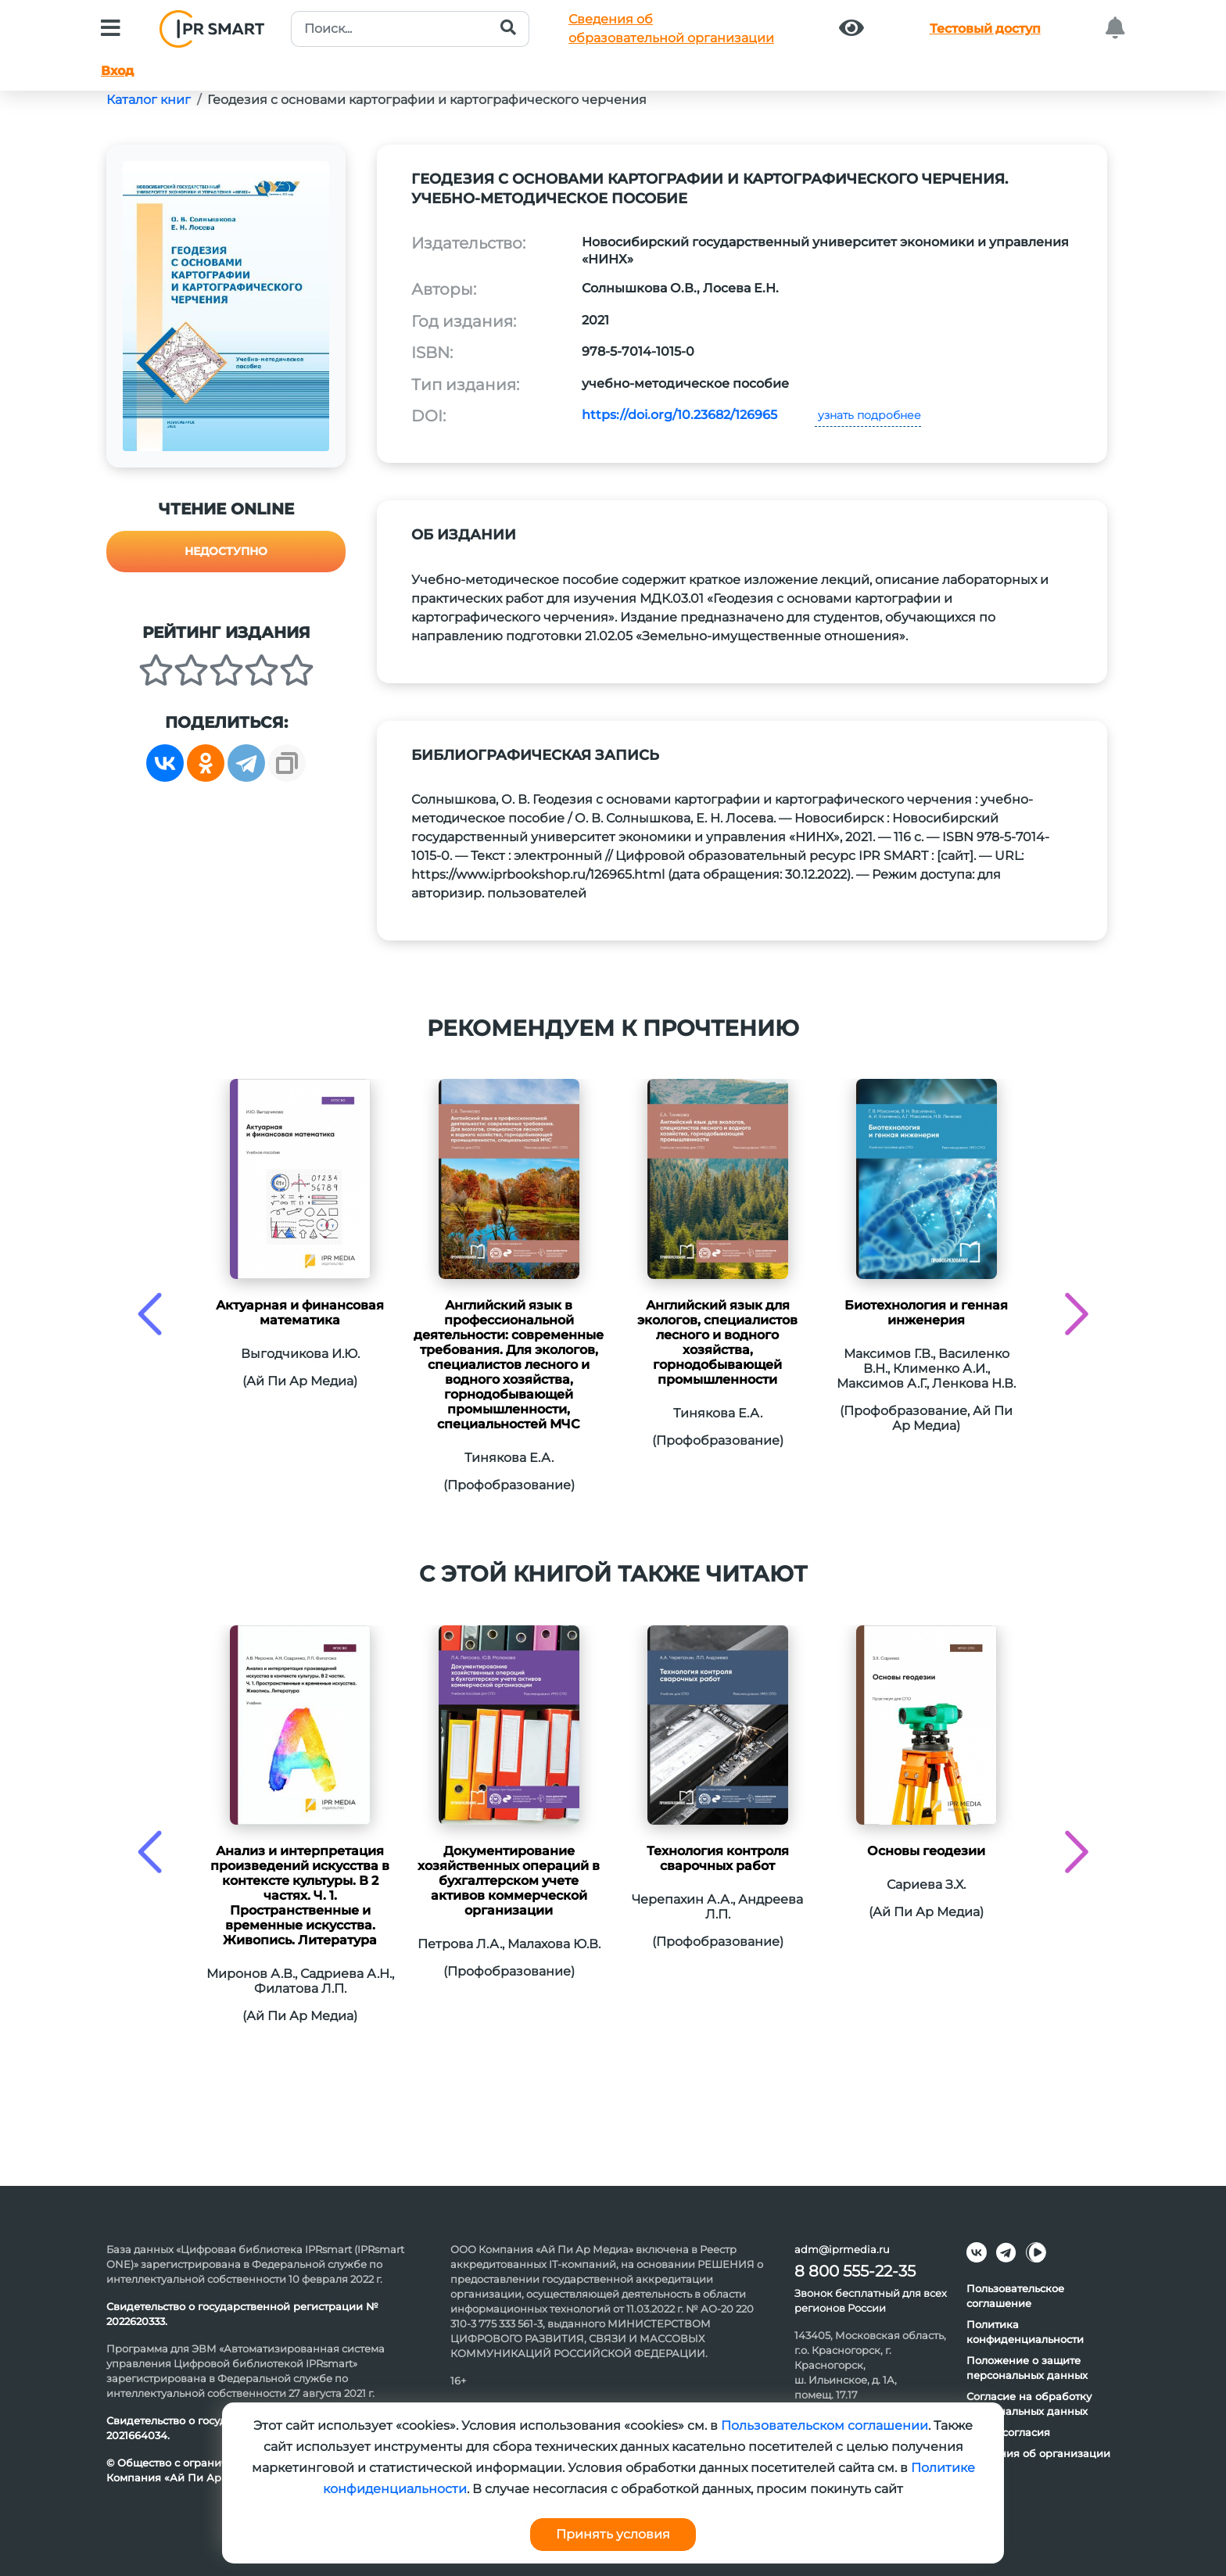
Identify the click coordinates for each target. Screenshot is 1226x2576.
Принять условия (613, 2534)
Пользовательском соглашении (824, 2425)
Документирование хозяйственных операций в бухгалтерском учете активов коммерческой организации (509, 1880)
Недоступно (226, 551)
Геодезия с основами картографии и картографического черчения (427, 99)
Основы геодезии (926, 1850)
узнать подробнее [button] (868, 415)
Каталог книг (148, 99)
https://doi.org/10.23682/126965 (679, 414)
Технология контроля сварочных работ (718, 1858)
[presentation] (149, 1313)
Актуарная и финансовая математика (300, 1312)
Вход (117, 70)
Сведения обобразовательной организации (671, 28)
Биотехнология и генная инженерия (926, 1312)
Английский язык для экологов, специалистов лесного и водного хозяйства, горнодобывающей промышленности (717, 1342)
